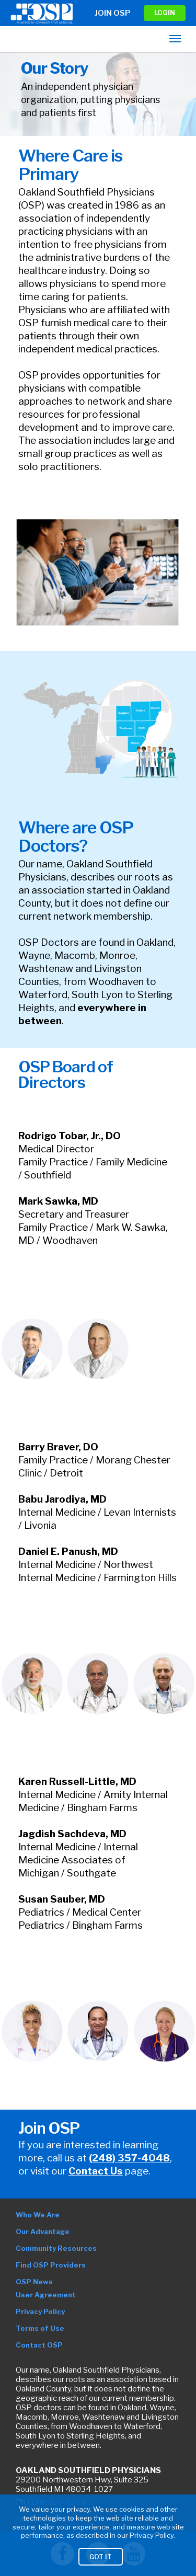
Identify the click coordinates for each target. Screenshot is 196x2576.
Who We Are (38, 2215)
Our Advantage (43, 2231)
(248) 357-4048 (129, 2158)
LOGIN (164, 13)
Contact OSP (39, 2345)
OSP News (34, 2281)
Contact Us (95, 2171)
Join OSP (113, 13)
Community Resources (56, 2248)
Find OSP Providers (51, 2265)
